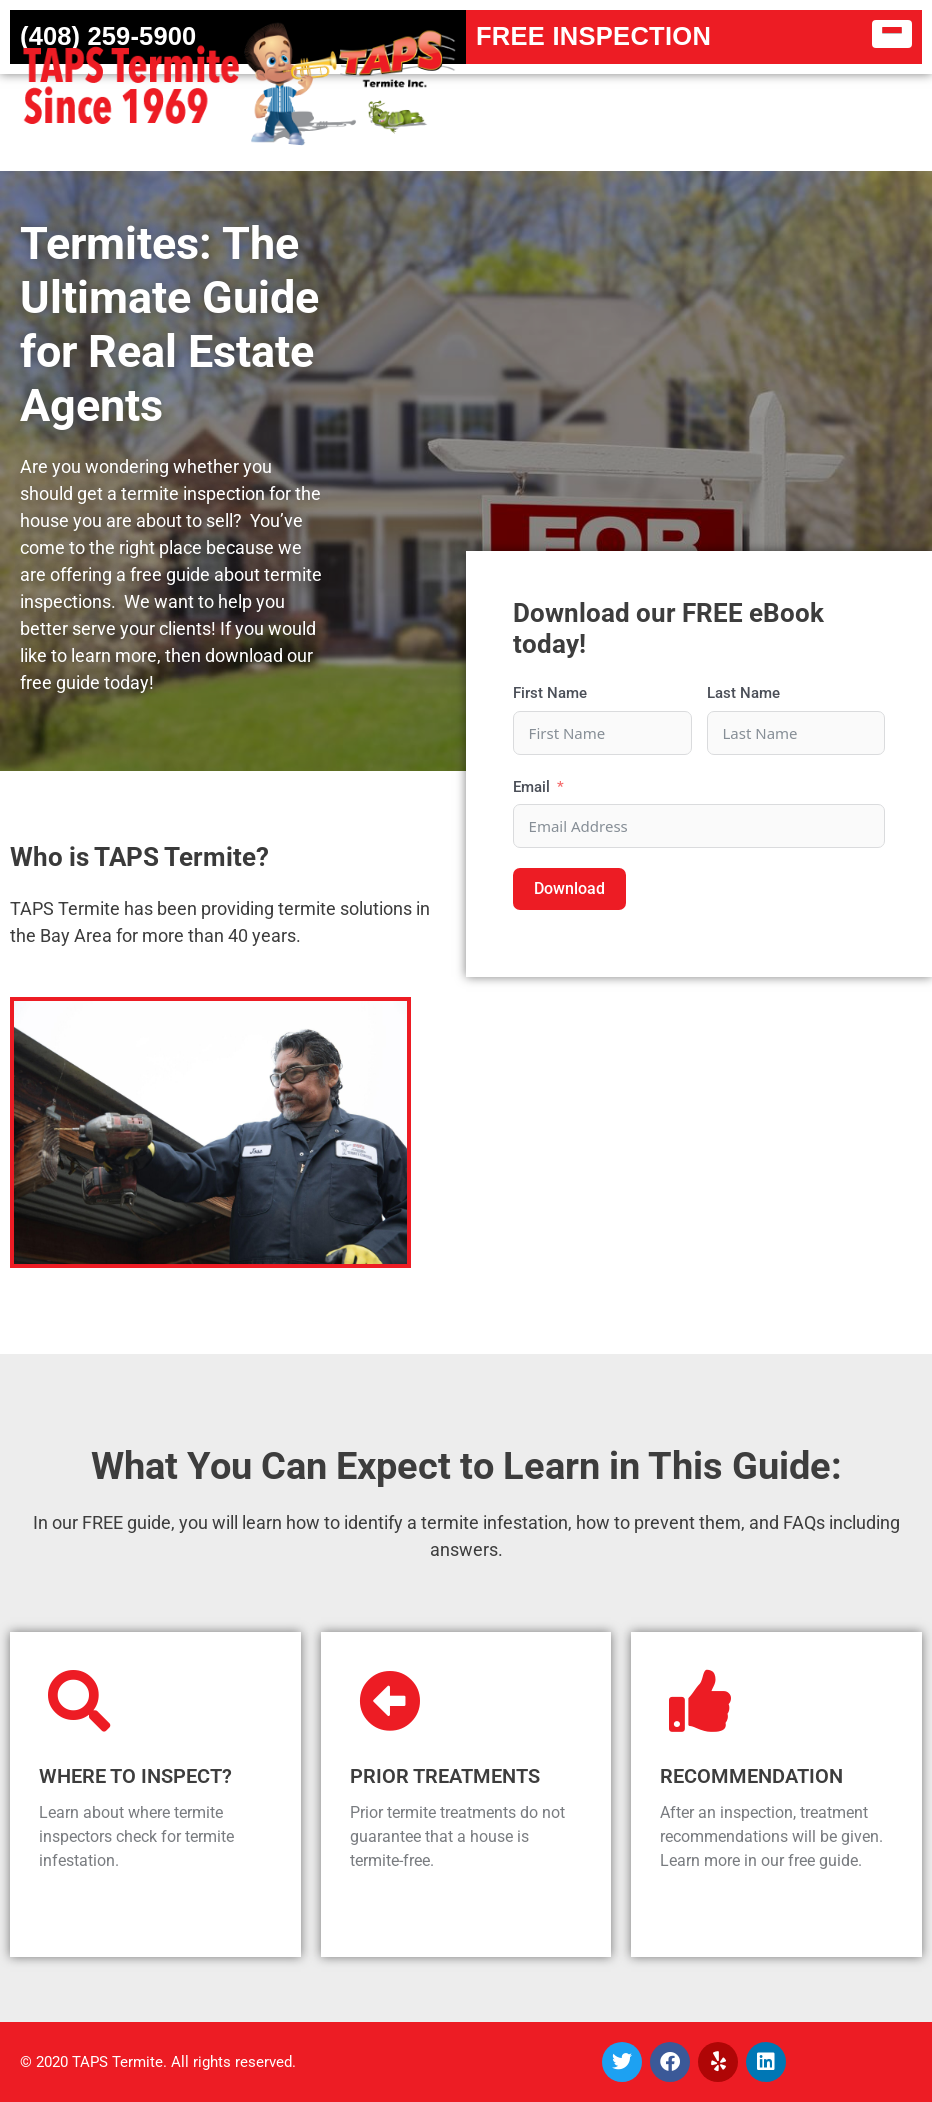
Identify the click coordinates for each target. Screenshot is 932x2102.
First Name (550, 693)
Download (569, 888)
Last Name (743, 693)
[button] (893, 34)
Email (531, 787)
